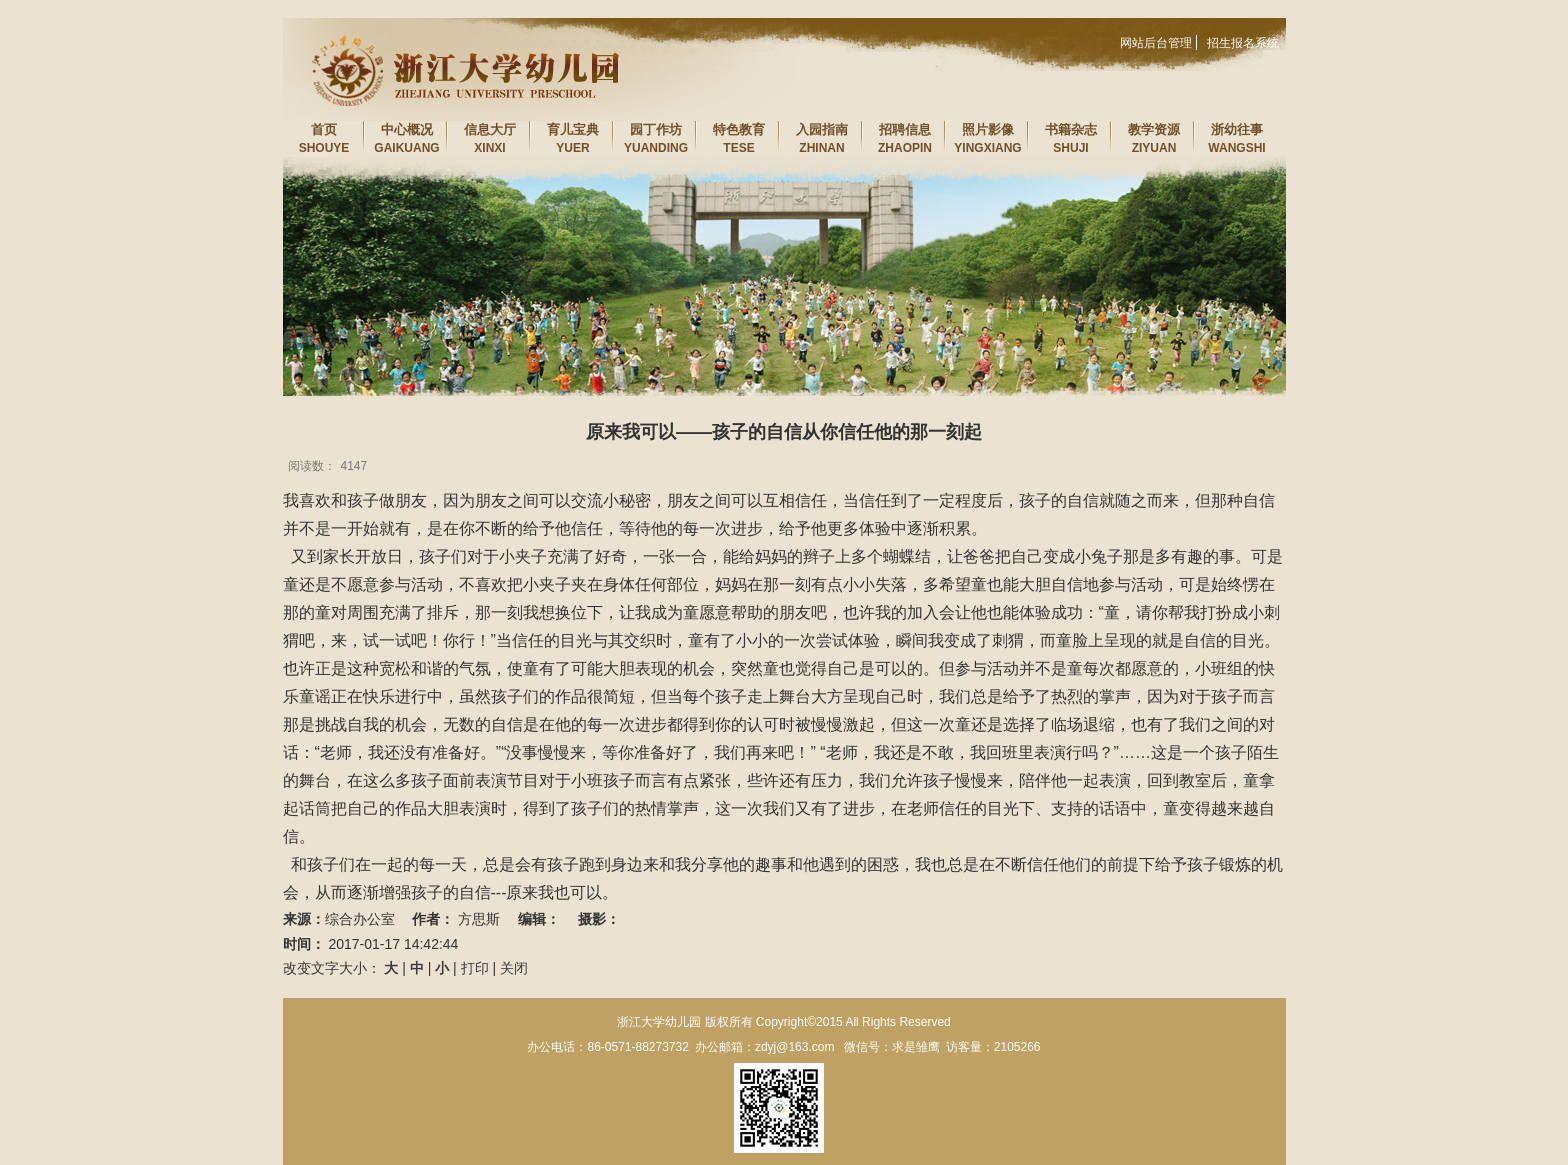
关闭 (514, 968)
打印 (475, 968)
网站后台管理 (1156, 43)
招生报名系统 (1243, 43)
